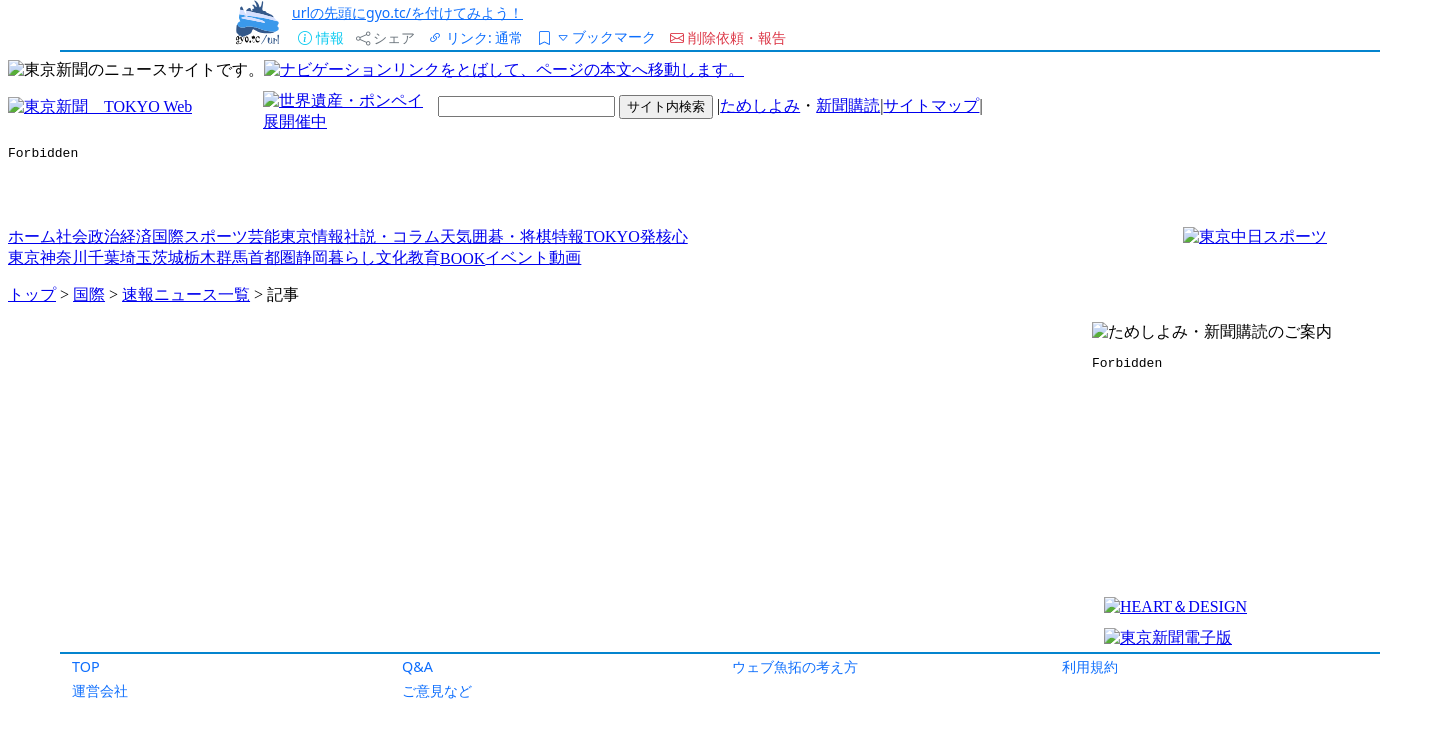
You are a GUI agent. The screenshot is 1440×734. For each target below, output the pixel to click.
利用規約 (1090, 666)
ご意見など (437, 690)
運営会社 (100, 690)
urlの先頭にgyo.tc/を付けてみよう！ (407, 12)
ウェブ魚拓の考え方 (795, 666)
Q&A (417, 666)
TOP (86, 666)
